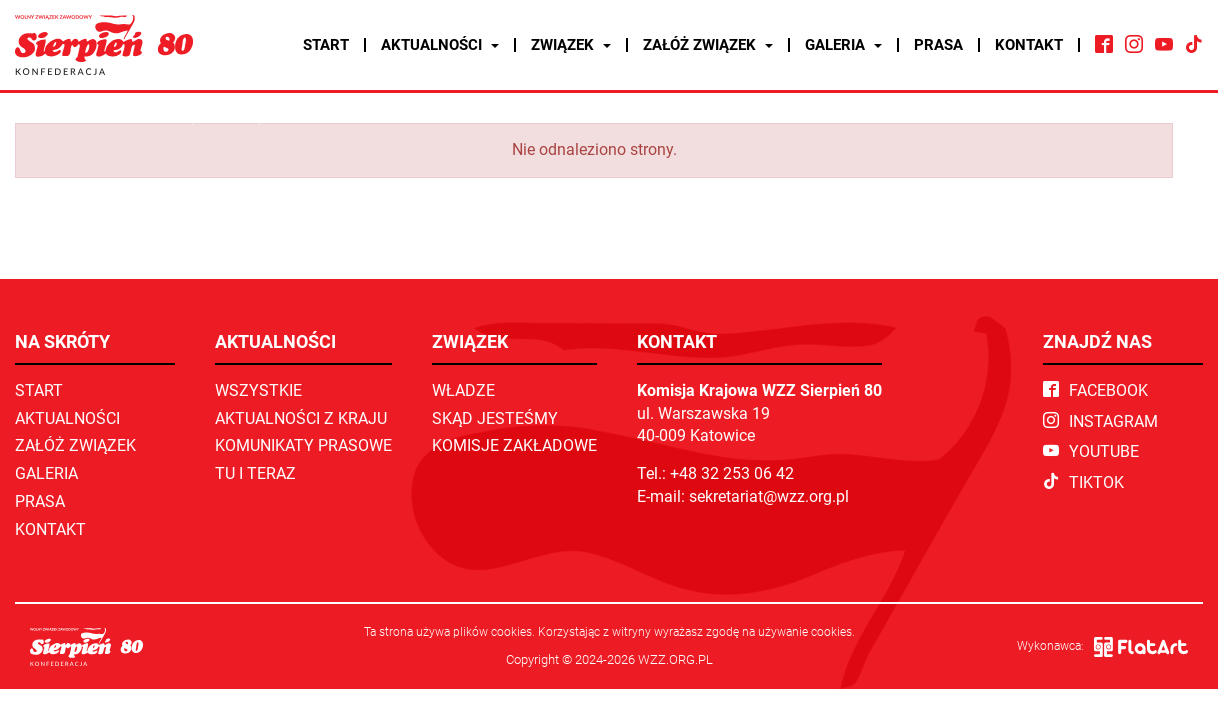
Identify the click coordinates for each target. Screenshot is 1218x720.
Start (326, 45)
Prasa (938, 45)
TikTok (1083, 482)
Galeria (843, 45)
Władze (463, 390)
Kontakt (1029, 45)
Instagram (1100, 421)
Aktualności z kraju (301, 418)
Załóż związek (708, 45)
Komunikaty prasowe (303, 445)
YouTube (1091, 451)
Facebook (1095, 390)
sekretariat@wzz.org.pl (769, 496)
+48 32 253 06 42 (732, 473)
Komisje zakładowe (514, 445)
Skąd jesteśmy (495, 418)
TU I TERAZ (255, 473)
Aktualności (440, 45)
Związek (571, 45)
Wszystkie (258, 390)
